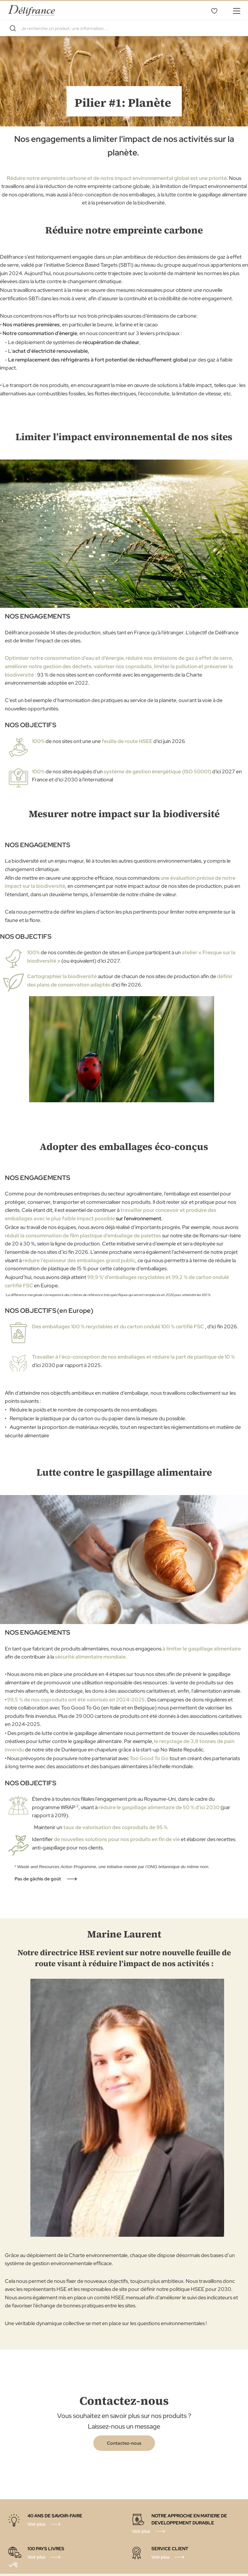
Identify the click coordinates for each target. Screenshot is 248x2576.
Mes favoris (214, 10)
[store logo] (31, 10)
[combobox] (124, 28)
